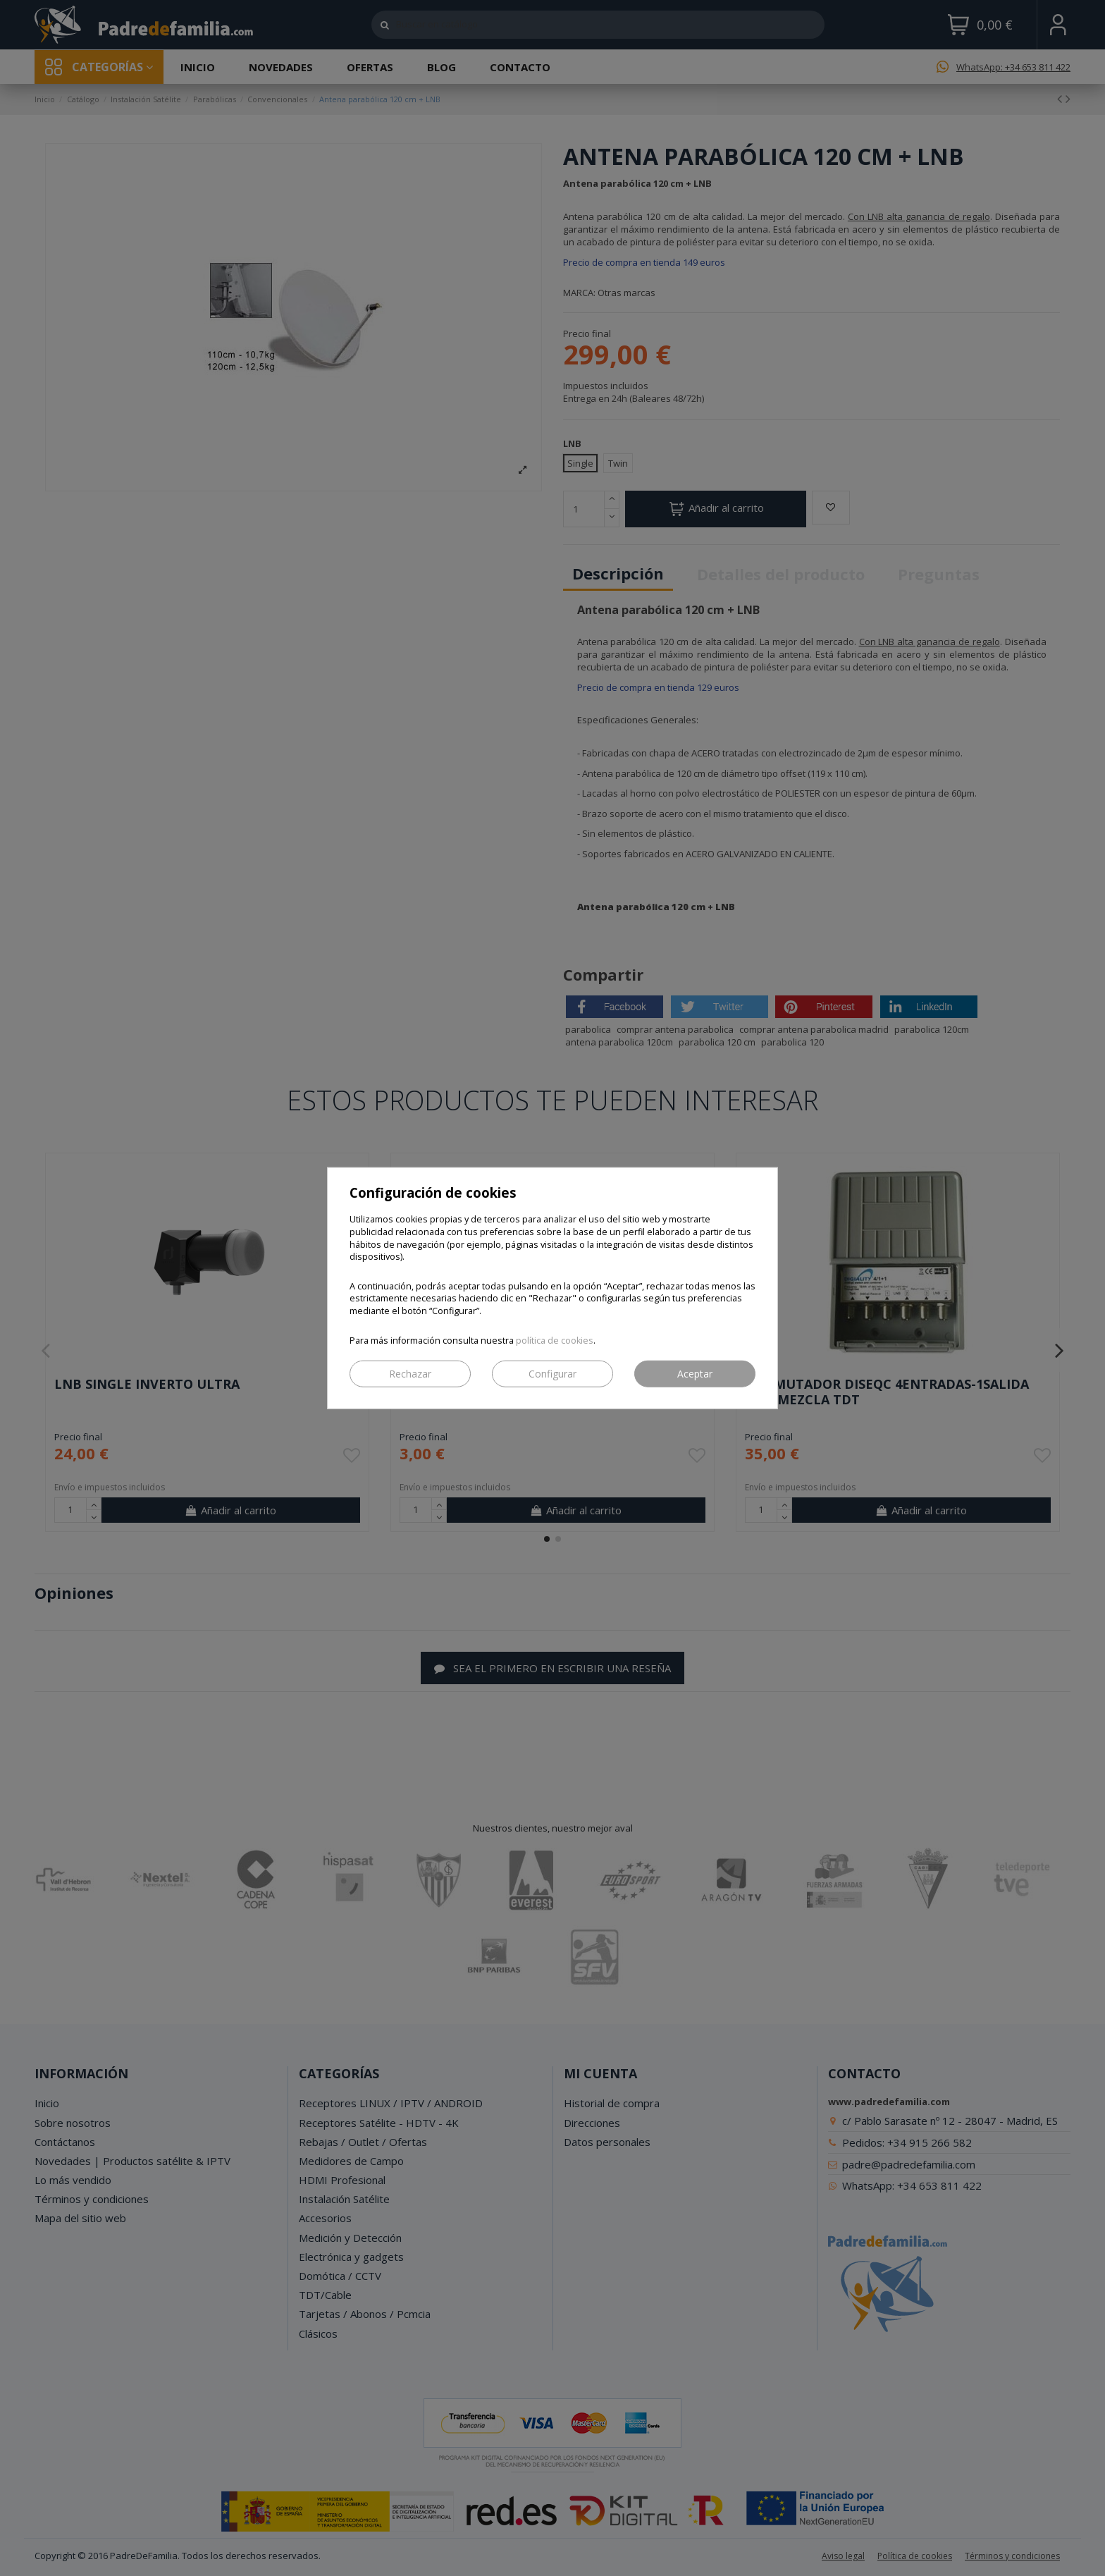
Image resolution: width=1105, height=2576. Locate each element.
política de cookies (554, 1340)
